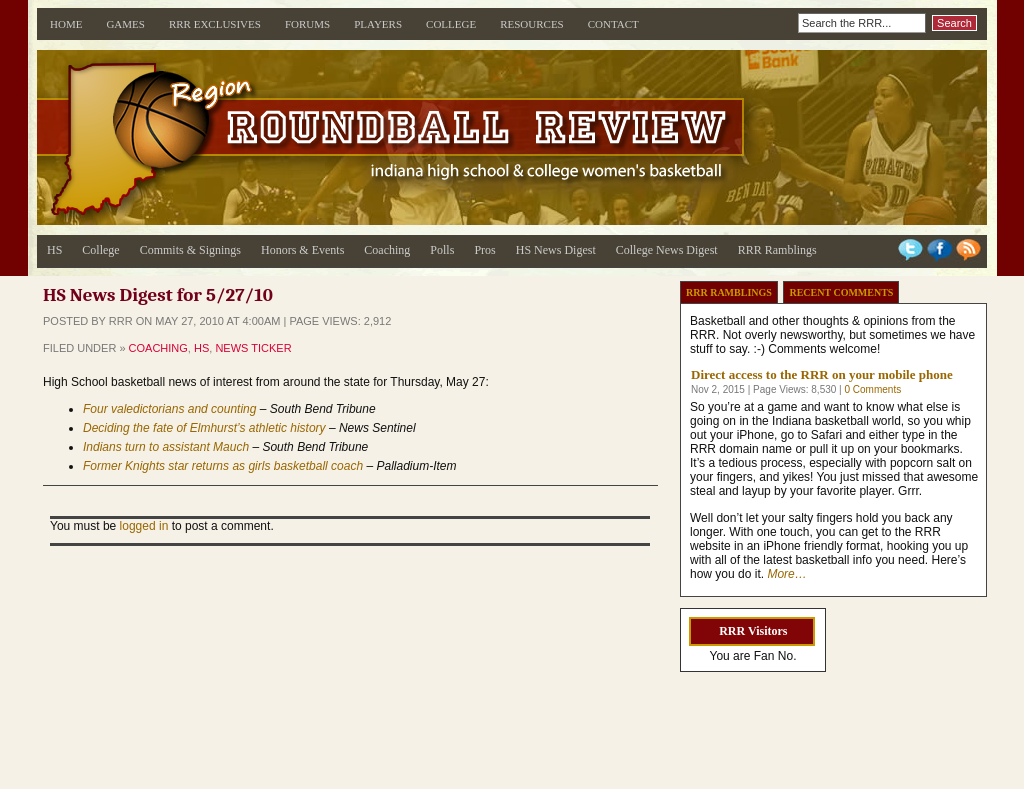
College (451, 24)
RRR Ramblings (777, 250)
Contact (613, 24)
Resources (532, 24)
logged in (144, 526)
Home (66, 24)
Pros (484, 250)
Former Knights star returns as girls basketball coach (223, 466)
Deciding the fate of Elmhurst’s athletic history (204, 428)
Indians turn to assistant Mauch (166, 447)
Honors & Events (302, 250)
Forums (307, 24)
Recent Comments (841, 292)
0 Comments (872, 389)
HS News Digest (556, 250)
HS (54, 250)
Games (125, 24)
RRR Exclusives (215, 24)
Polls (442, 250)
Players (378, 24)
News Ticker (253, 348)
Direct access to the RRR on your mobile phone (822, 374)
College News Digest (667, 250)
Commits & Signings (190, 250)
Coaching (387, 250)
